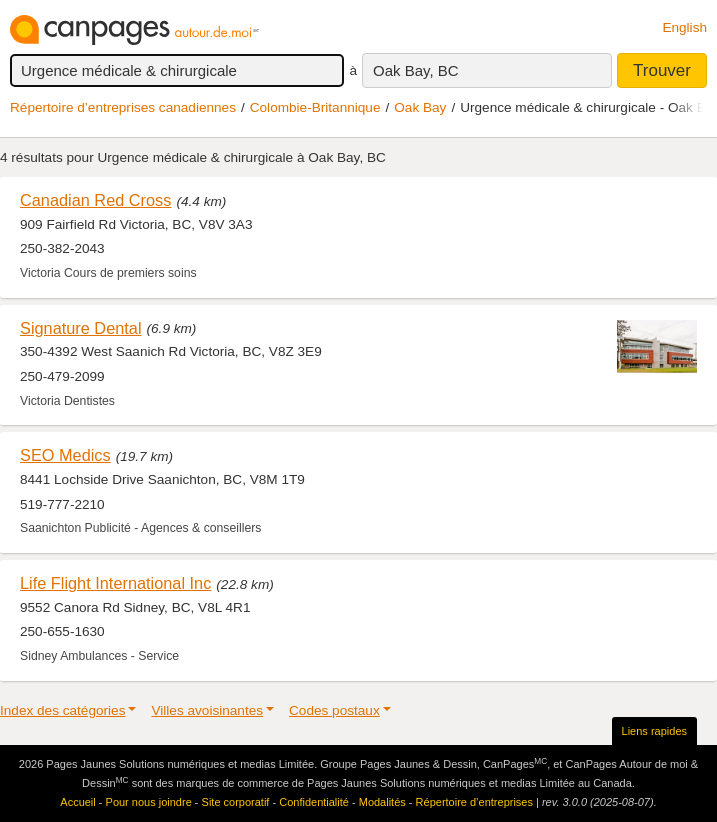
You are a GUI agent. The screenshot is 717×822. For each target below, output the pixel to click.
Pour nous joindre (149, 802)
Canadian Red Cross (95, 200)
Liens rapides (654, 731)
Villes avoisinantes (207, 710)
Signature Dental (81, 328)
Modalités (382, 802)
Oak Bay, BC (416, 70)
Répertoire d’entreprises (474, 802)
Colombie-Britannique (315, 107)
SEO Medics (65, 455)
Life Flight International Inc (115, 583)
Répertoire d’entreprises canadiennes (123, 107)
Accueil (77, 802)
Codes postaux (334, 710)
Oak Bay (420, 107)
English (684, 27)
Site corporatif (236, 802)
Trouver (662, 70)
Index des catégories (62, 710)
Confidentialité (314, 802)
